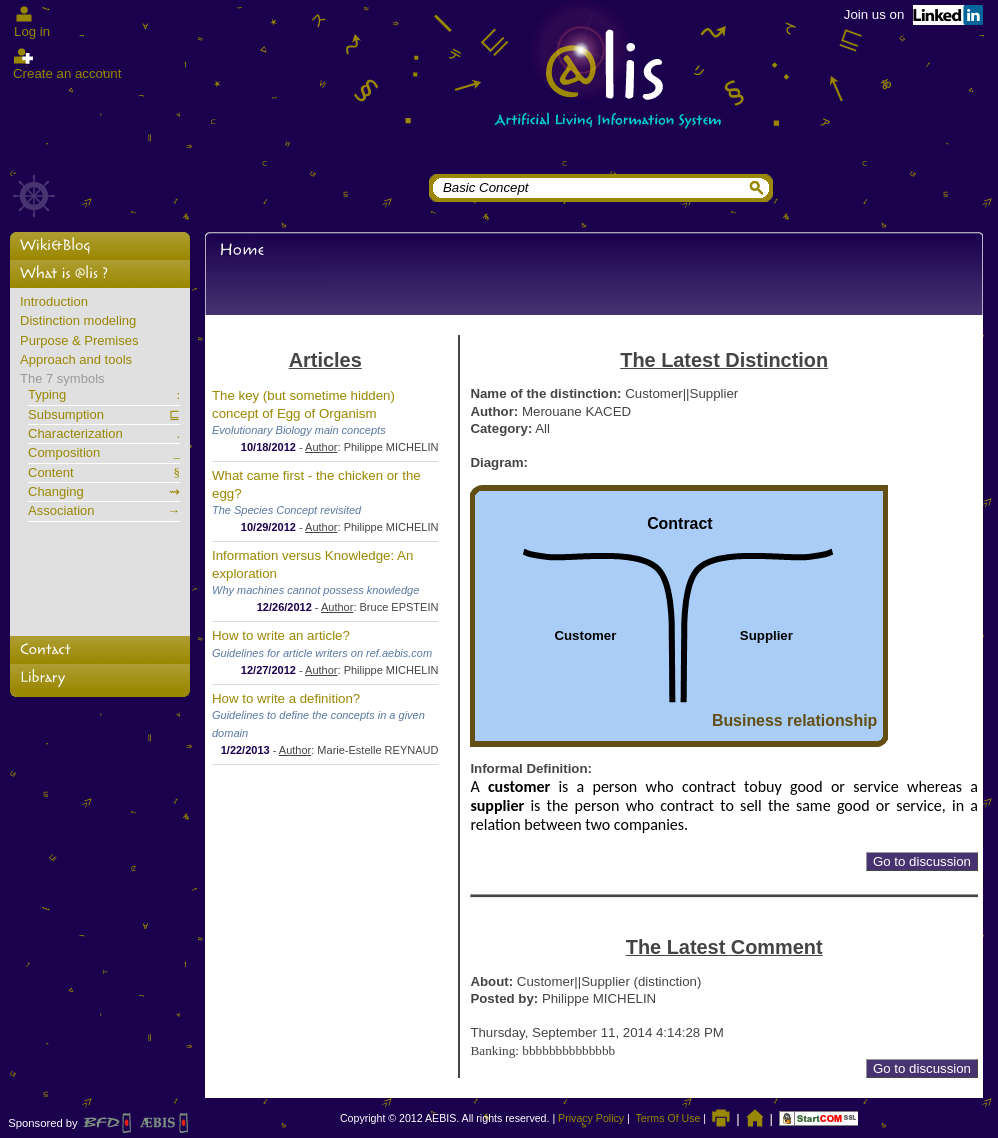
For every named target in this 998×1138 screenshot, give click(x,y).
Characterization (104, 434)
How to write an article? (281, 635)
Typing (104, 395)
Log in (32, 31)
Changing (104, 492)
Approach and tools (76, 360)
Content (104, 473)
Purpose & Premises (79, 341)
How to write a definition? (286, 698)
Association (104, 511)
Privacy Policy (591, 1118)
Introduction (54, 302)
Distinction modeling (78, 321)
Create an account (67, 73)
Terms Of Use (668, 1118)
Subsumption (104, 415)
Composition (104, 453)
